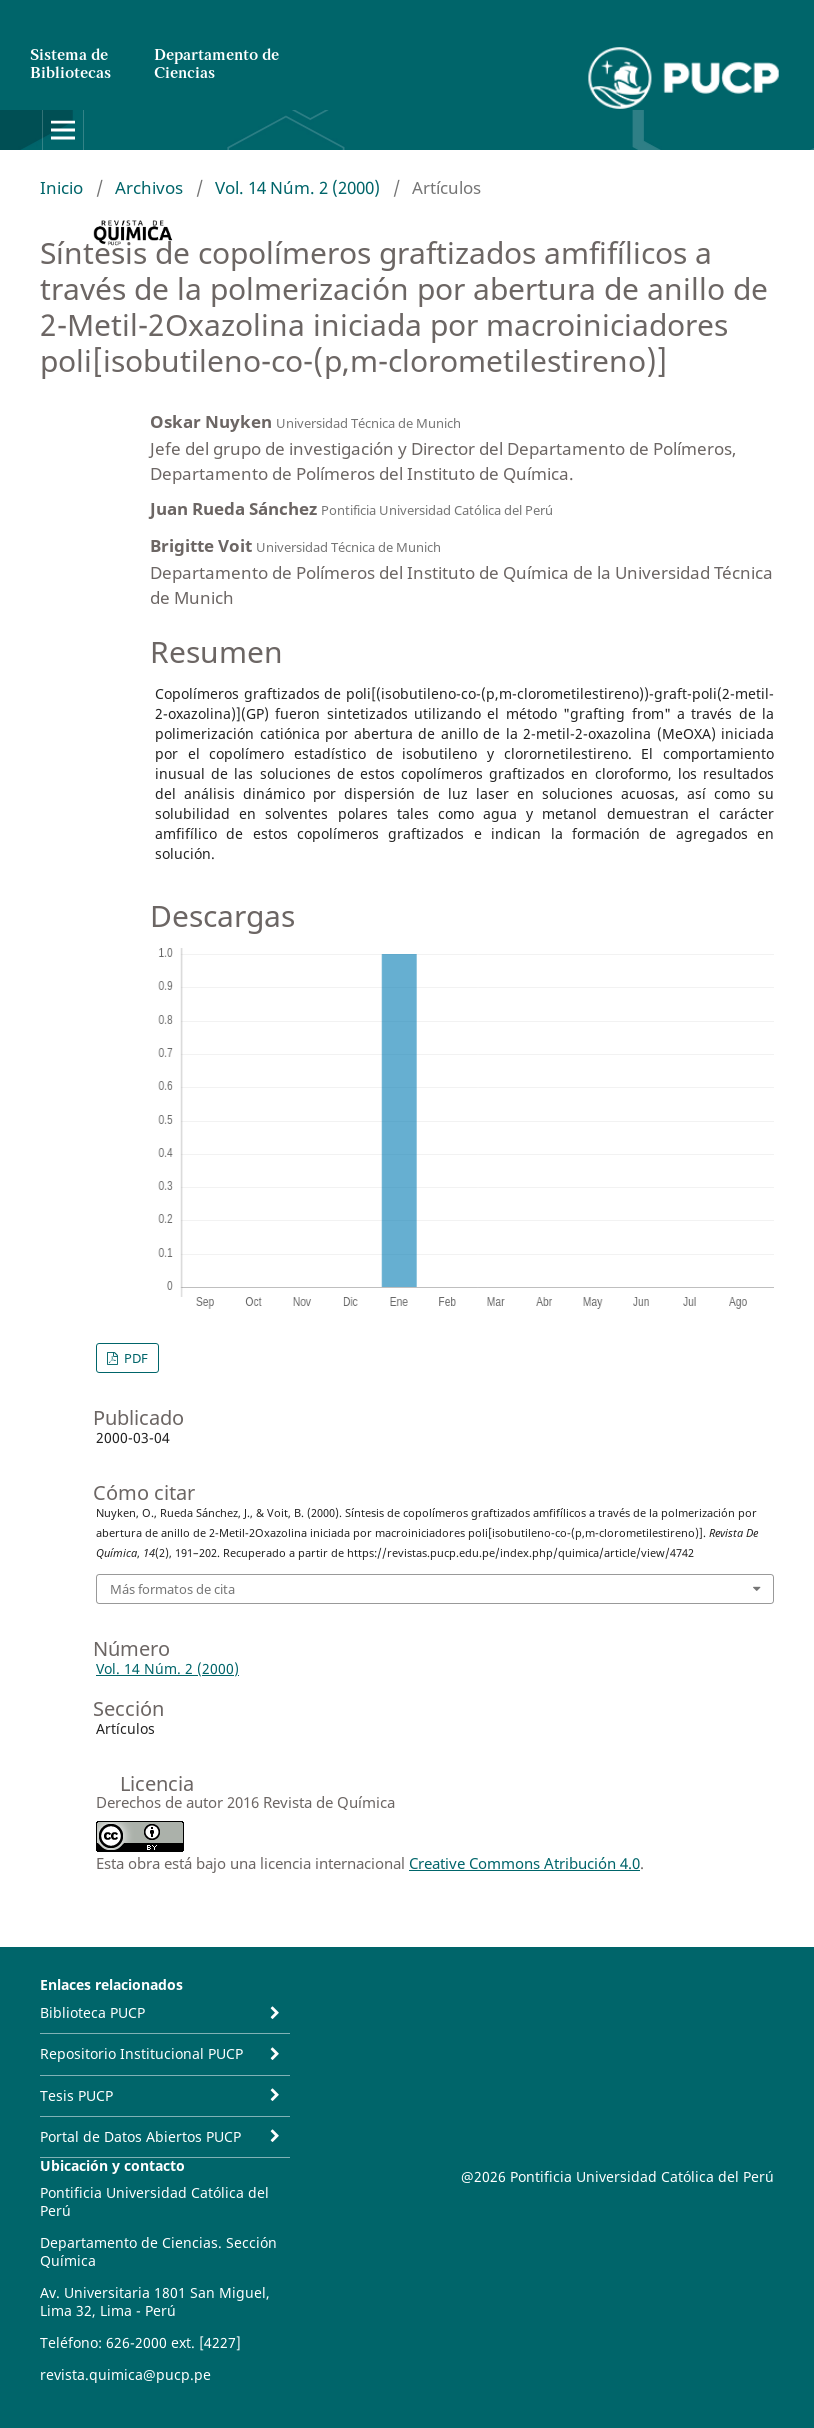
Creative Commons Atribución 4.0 (524, 1863)
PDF (134, 1358)
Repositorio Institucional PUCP (141, 2053)
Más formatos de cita (172, 1589)
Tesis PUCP (76, 2095)
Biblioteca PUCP (92, 2012)
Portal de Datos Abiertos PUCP (140, 2136)
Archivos (149, 187)
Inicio (61, 187)
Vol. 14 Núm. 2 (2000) (297, 187)
